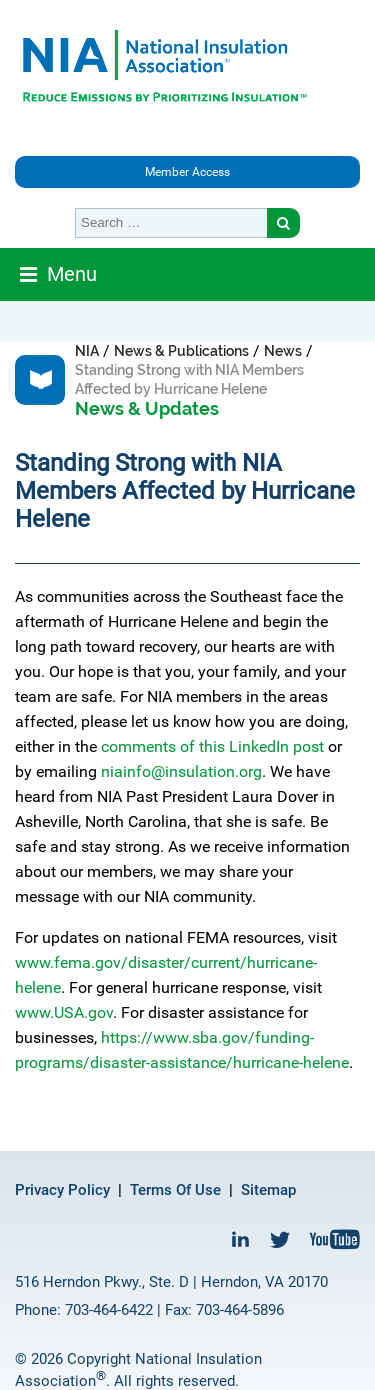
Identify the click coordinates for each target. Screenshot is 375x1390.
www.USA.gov (64, 1012)
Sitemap (268, 1190)
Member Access (187, 172)
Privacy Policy (62, 1190)
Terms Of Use (175, 1190)
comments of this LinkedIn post (212, 746)
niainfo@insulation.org (181, 771)
